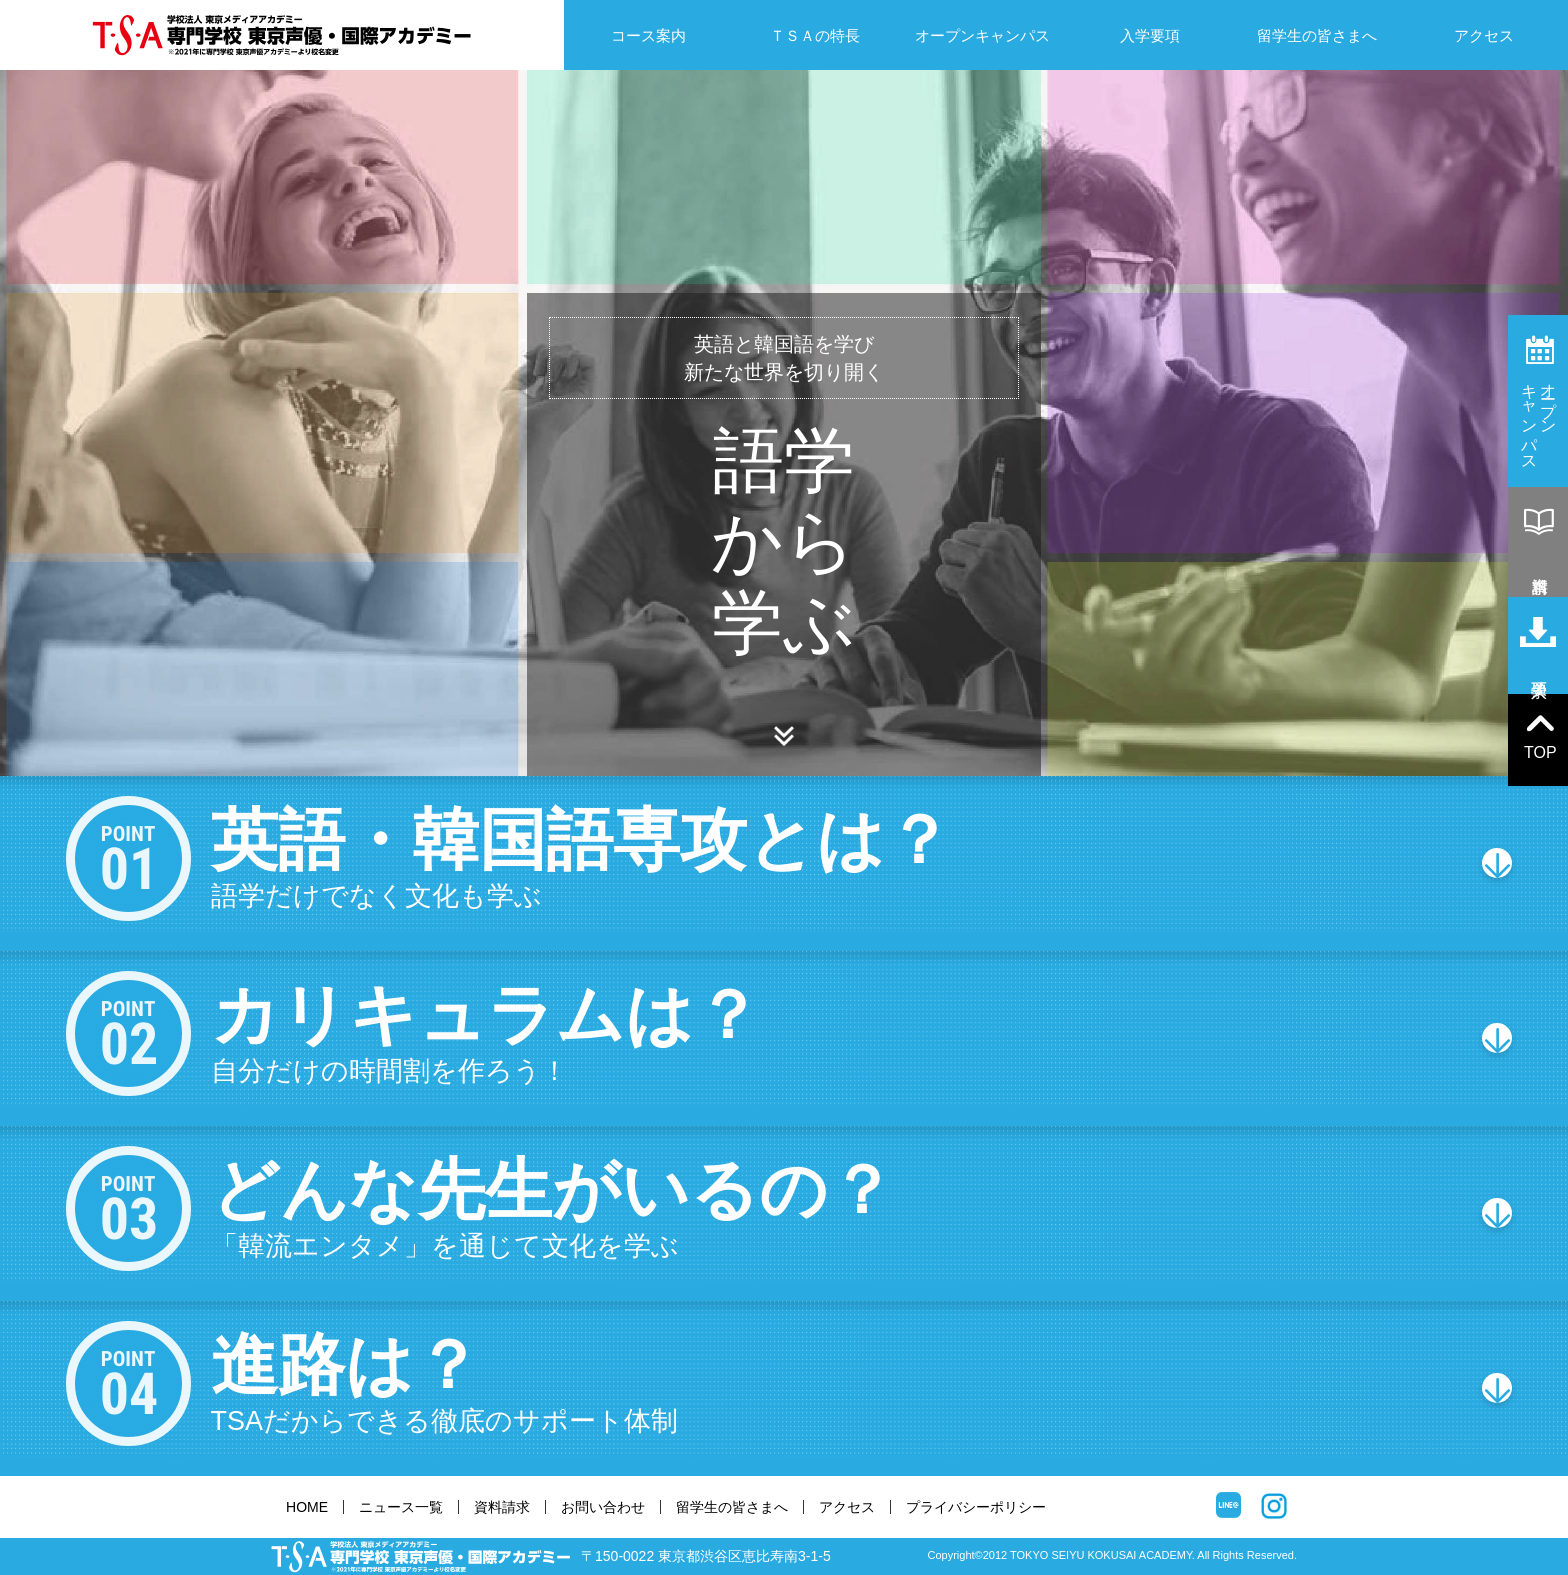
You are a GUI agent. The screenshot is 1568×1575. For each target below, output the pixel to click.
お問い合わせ (603, 1507)
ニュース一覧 (401, 1507)
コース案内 (648, 35)
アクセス (1484, 35)
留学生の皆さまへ (1317, 35)
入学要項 (1150, 35)
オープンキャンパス (982, 35)
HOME (307, 1507)
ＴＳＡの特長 (815, 35)
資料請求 (502, 1507)
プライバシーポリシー (976, 1507)
